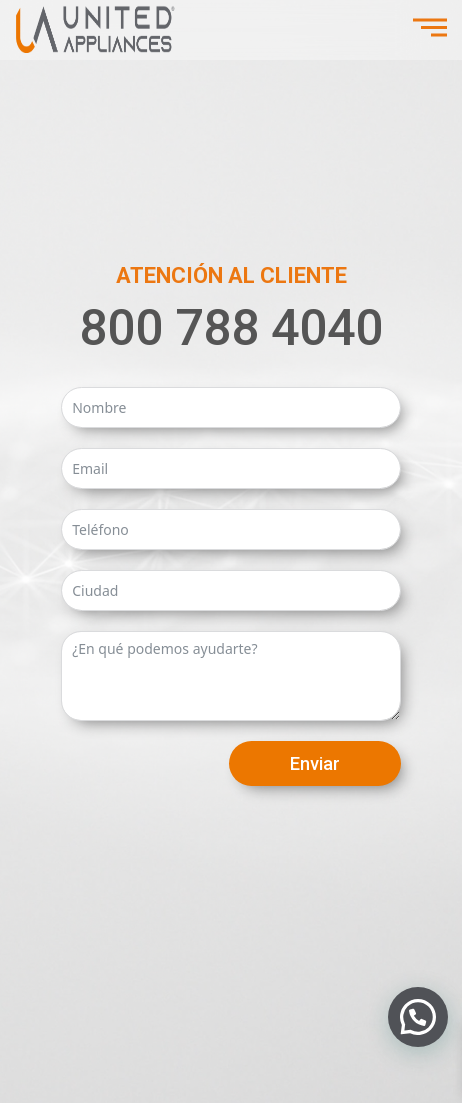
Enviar (315, 763)
